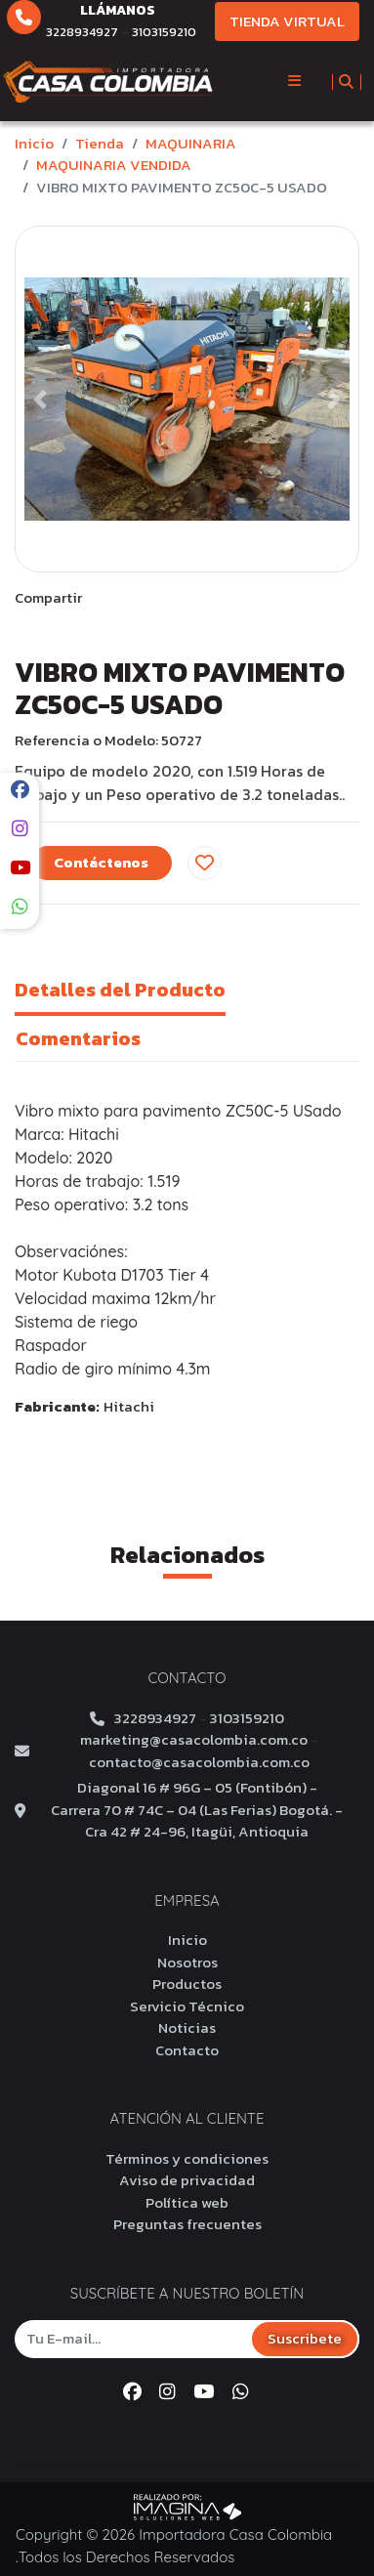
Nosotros (187, 1962)
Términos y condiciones (187, 2158)
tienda (99, 143)
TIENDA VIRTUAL (287, 21)
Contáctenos (101, 862)
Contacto (187, 2050)
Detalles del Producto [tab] (120, 989)
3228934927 (82, 31)
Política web (187, 2202)
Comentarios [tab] (78, 1038)
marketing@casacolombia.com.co (194, 1740)
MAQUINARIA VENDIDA (113, 164)
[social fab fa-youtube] (19, 868)
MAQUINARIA (190, 143)
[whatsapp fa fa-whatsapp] (19, 907)
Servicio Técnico (187, 2006)
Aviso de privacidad (187, 2180)
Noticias (187, 2027)
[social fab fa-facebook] (19, 790)
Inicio (34, 143)
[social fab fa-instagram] (19, 829)
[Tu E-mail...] (133, 2338)
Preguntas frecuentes (187, 2224)
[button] (40, 399)
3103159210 (164, 31)
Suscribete (305, 2338)
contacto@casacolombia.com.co (199, 1762)
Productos (187, 1983)
